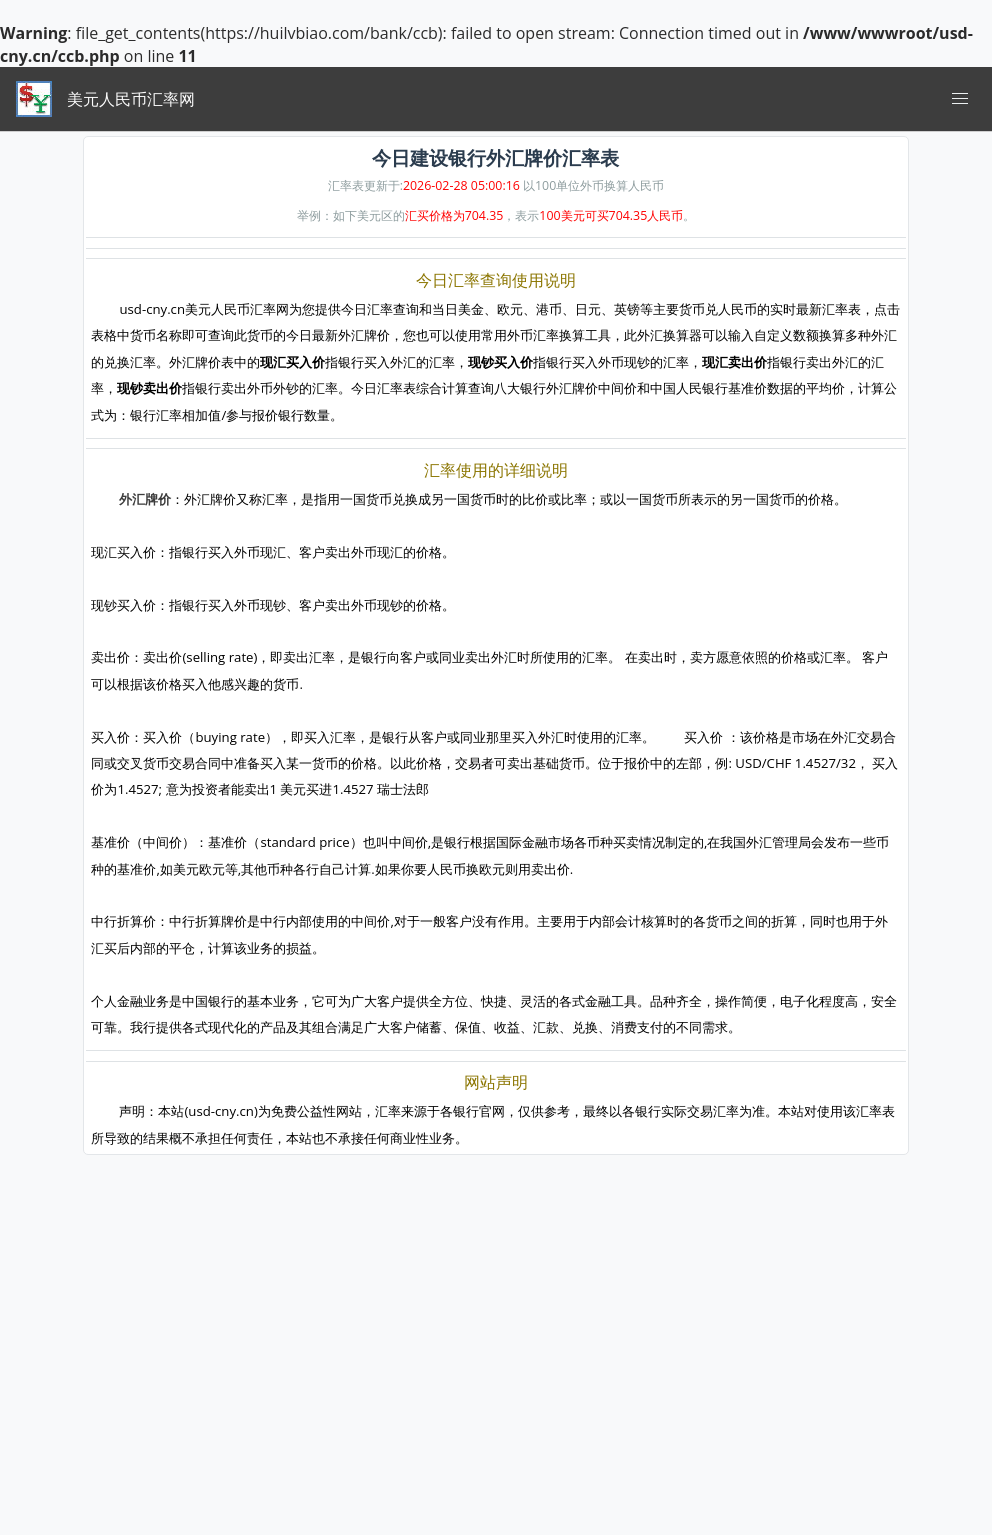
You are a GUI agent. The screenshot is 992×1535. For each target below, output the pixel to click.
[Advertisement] (496, 1395)
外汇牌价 (145, 499)
